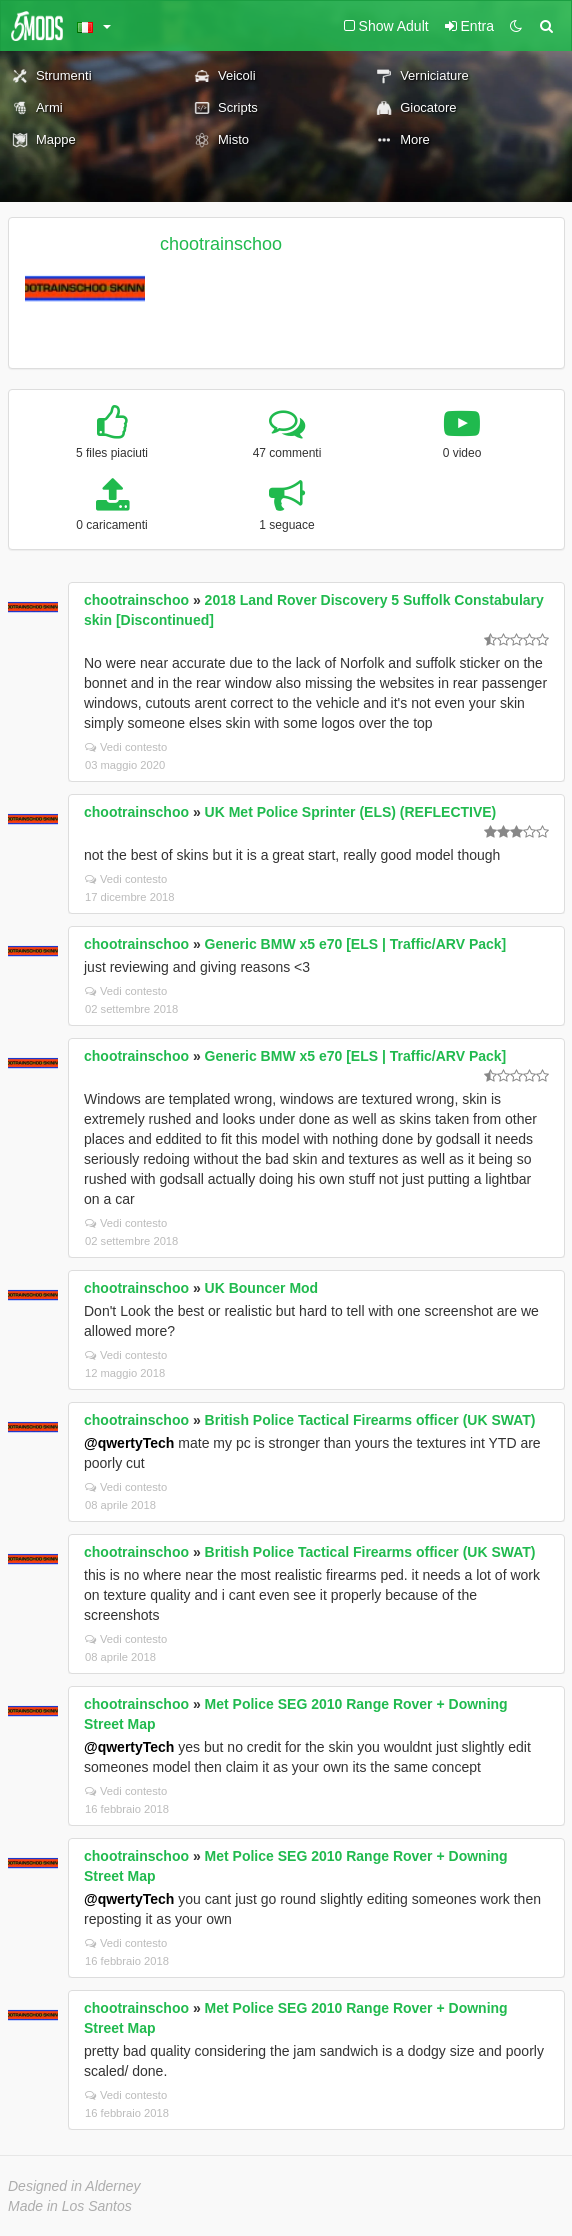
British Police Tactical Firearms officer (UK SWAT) (370, 1420)
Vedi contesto (126, 747)
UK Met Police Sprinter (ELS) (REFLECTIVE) (351, 812)
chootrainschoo (221, 244)
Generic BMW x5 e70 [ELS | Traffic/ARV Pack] (356, 944)
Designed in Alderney (74, 2186)
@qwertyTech (129, 1443)
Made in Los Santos (70, 2206)
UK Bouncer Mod (262, 1288)
